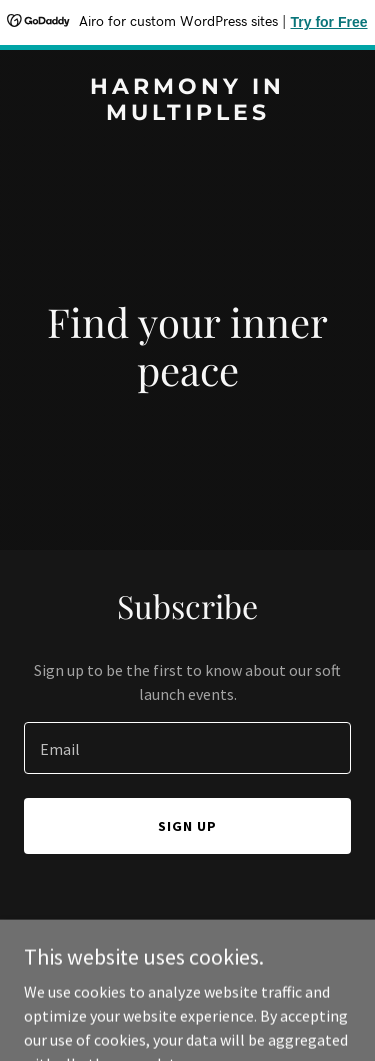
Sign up (187, 826)
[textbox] (187, 748)
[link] (187, 114)
